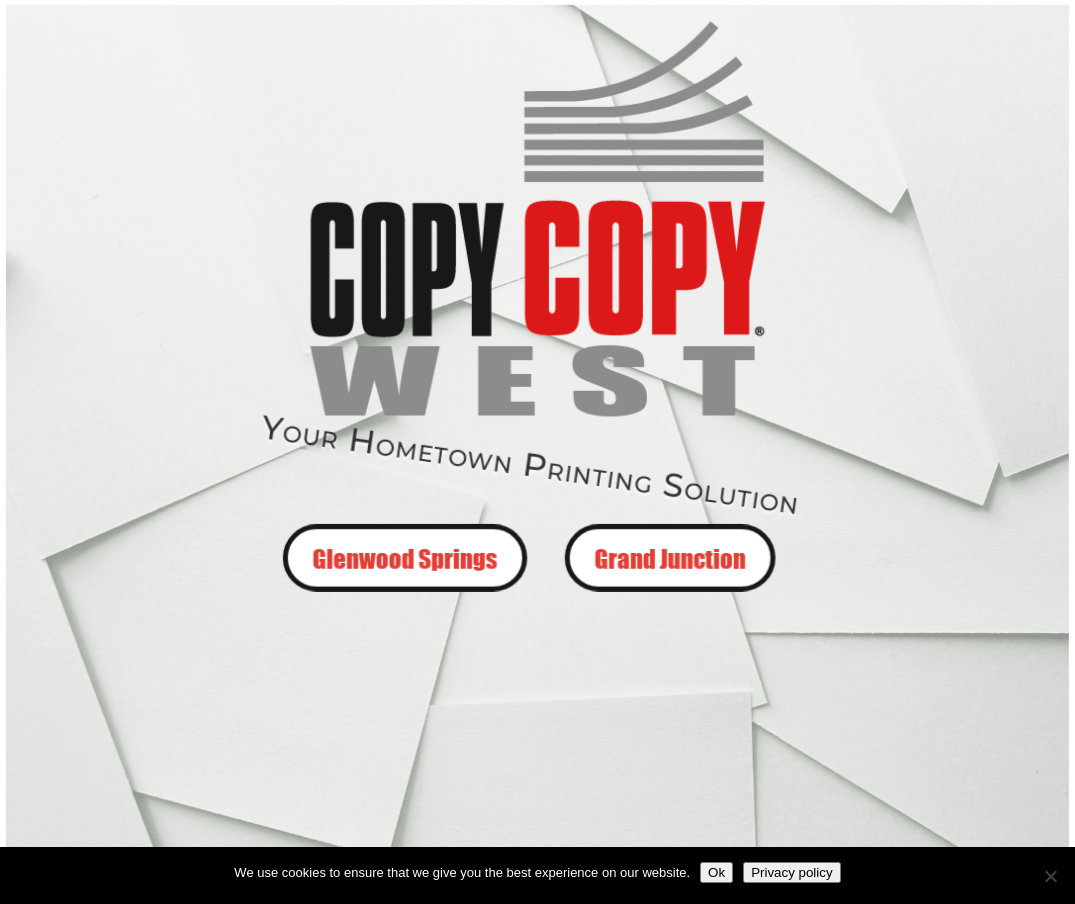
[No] (1050, 876)
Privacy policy (791, 872)
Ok (716, 872)
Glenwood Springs (407, 555)
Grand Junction (668, 555)
